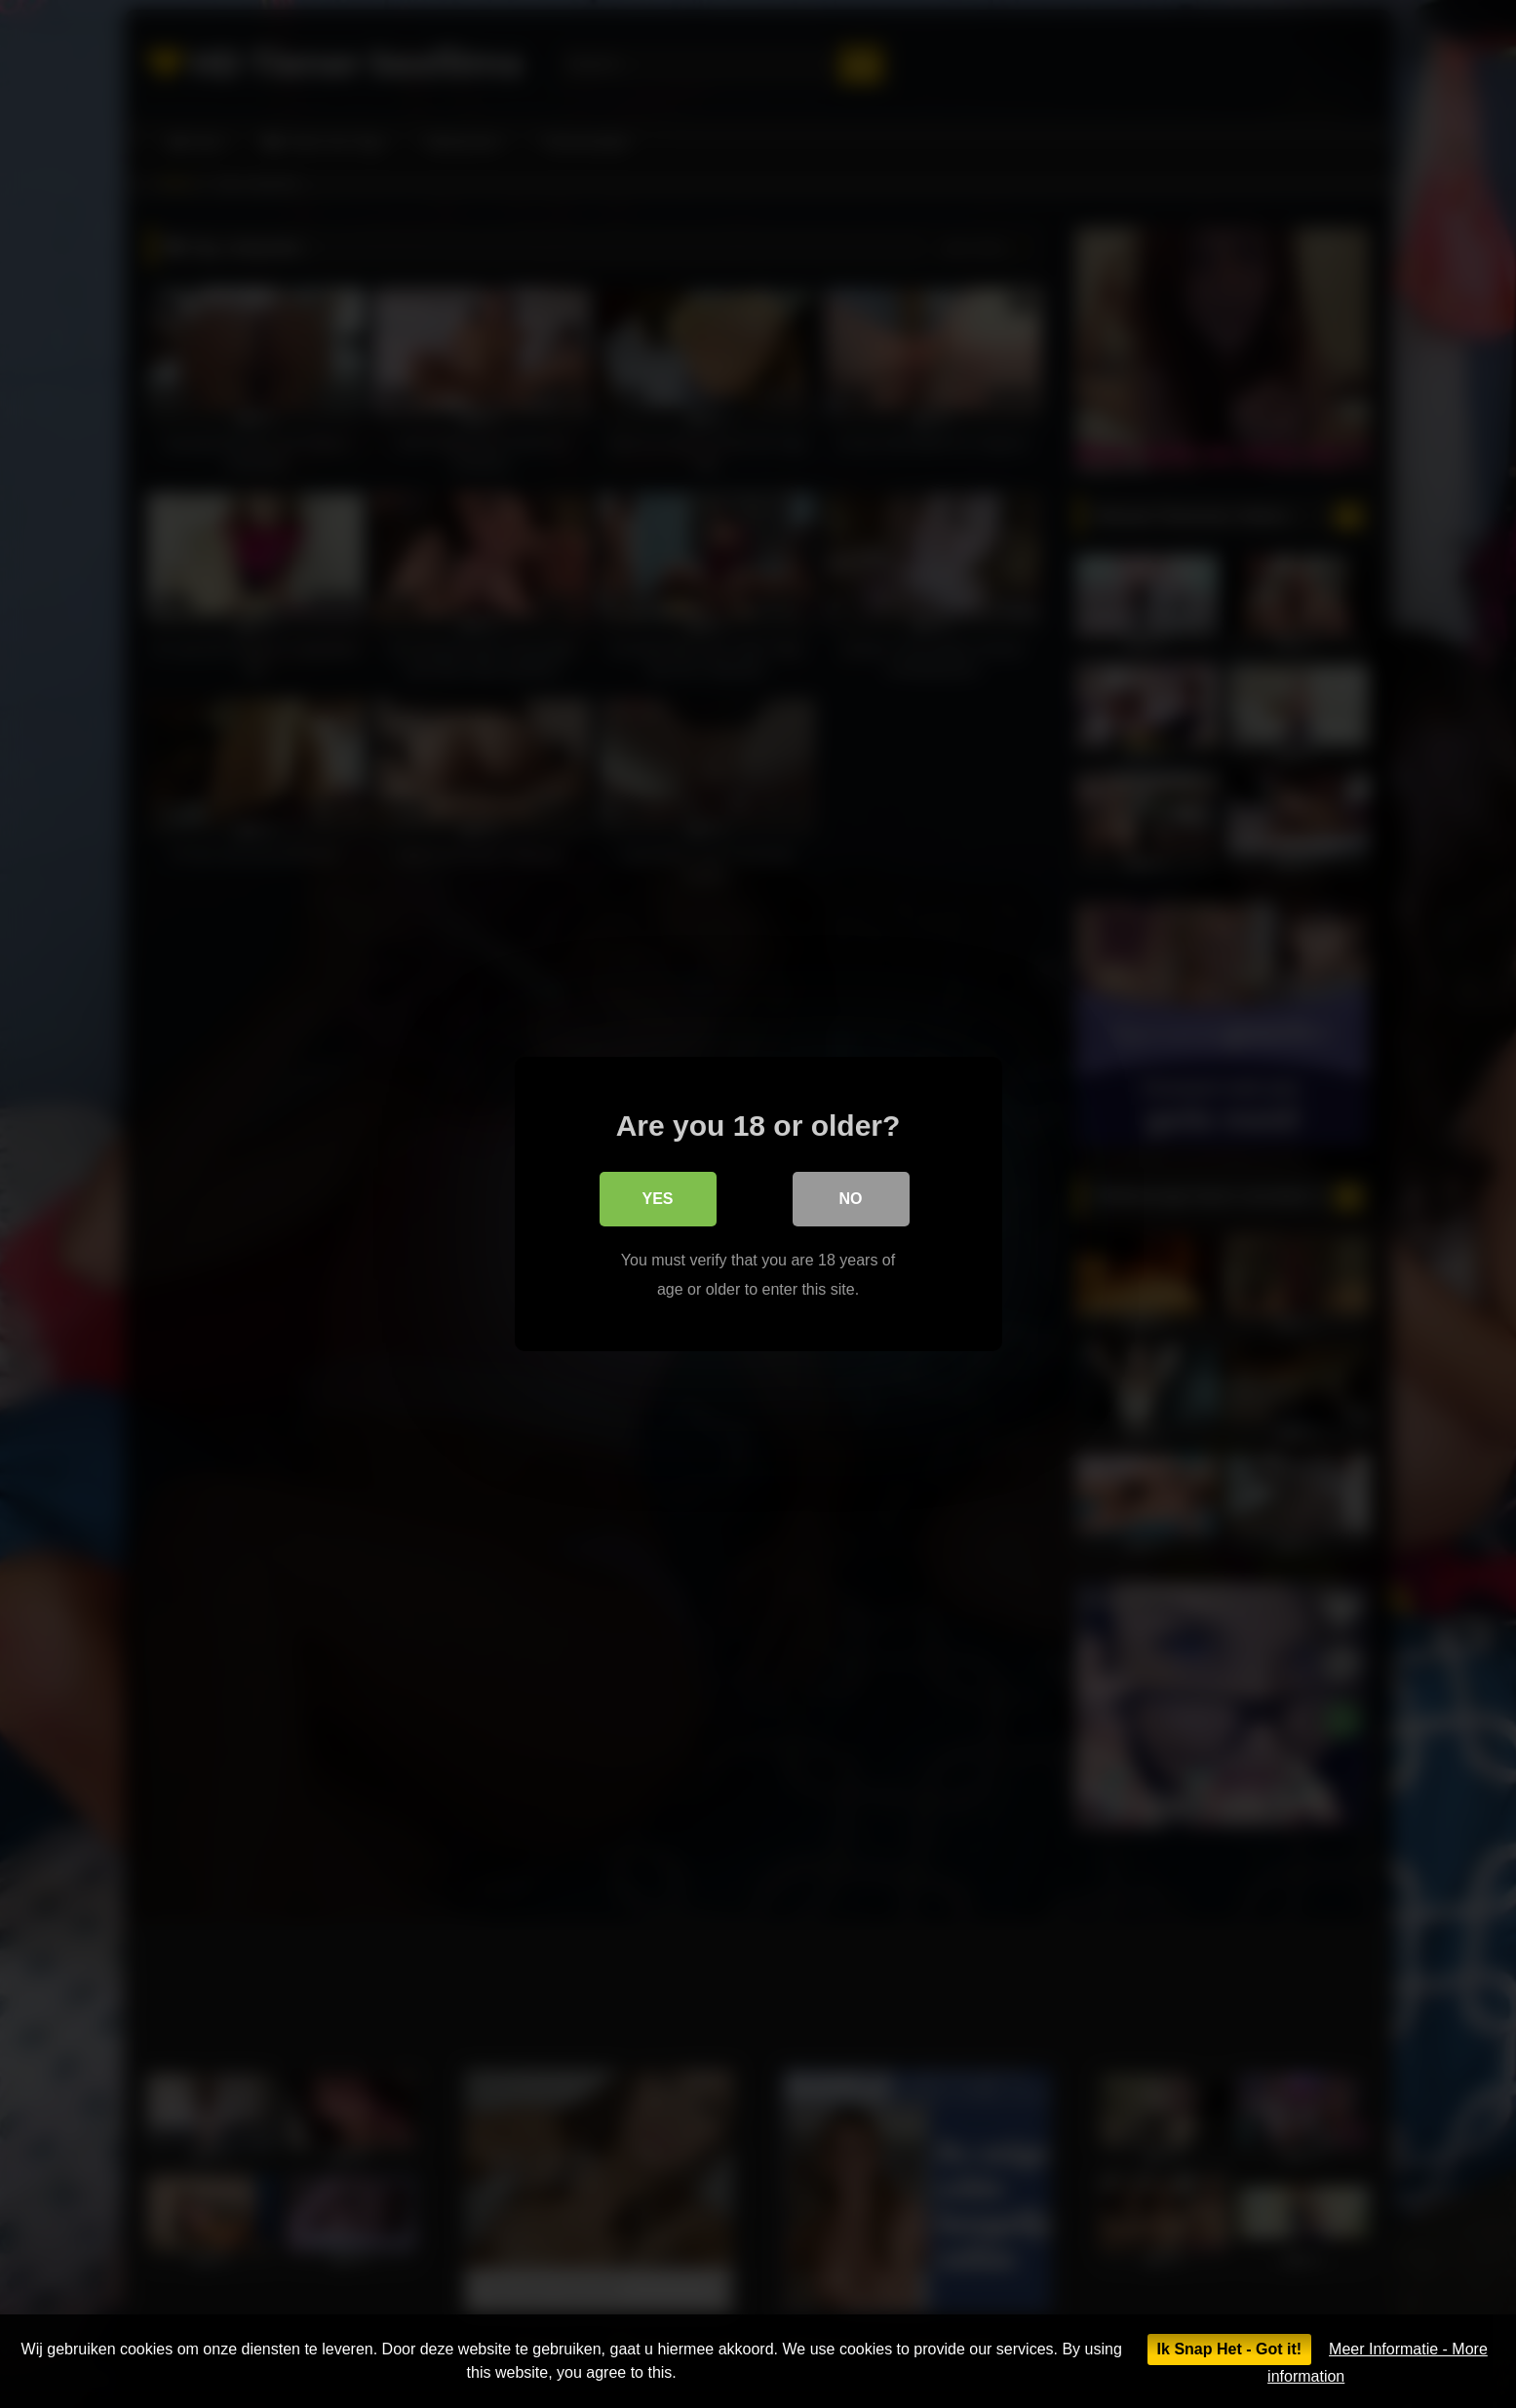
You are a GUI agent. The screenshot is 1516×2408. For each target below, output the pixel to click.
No (851, 1198)
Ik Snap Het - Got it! (1229, 2349)
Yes (657, 1198)
